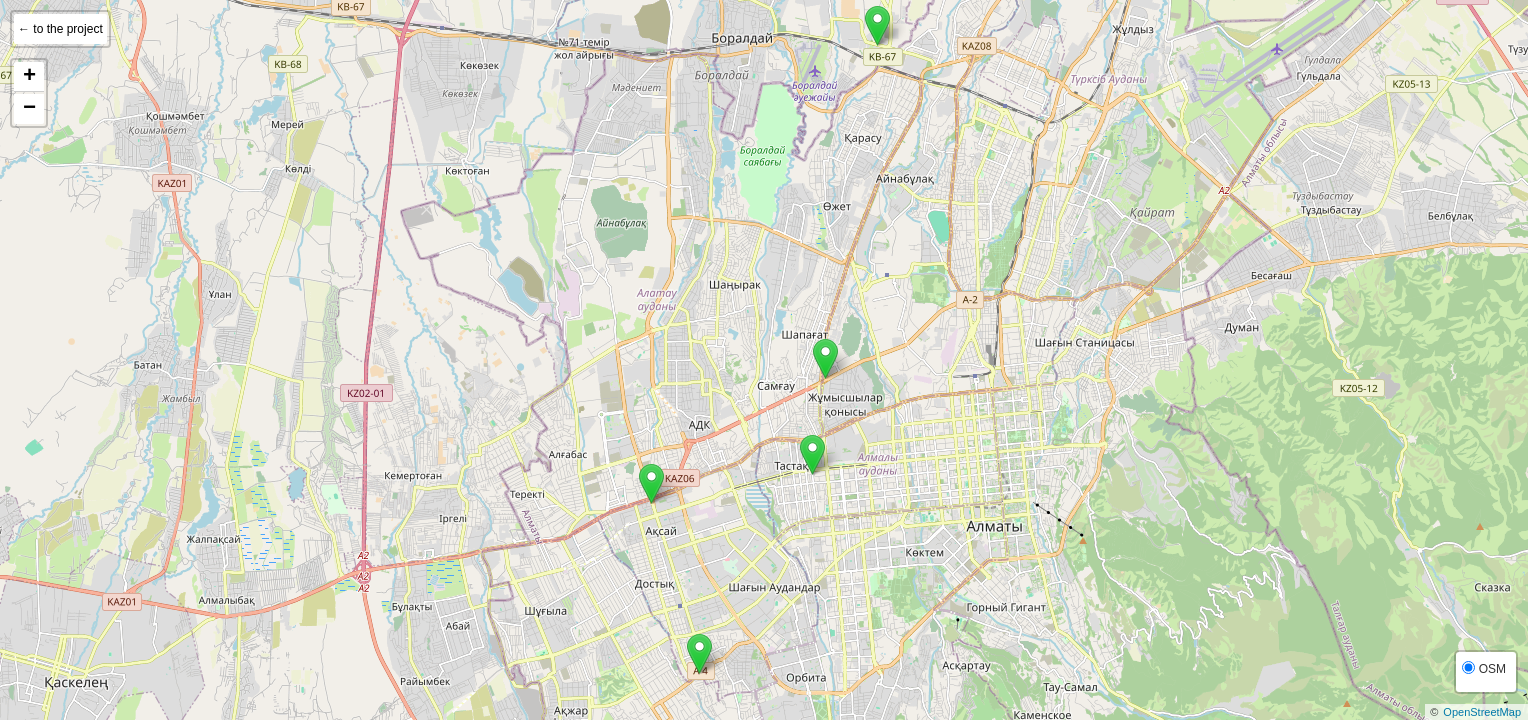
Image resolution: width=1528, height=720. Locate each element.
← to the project (60, 29)
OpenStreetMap (1482, 712)
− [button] (29, 109)
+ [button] (29, 77)
